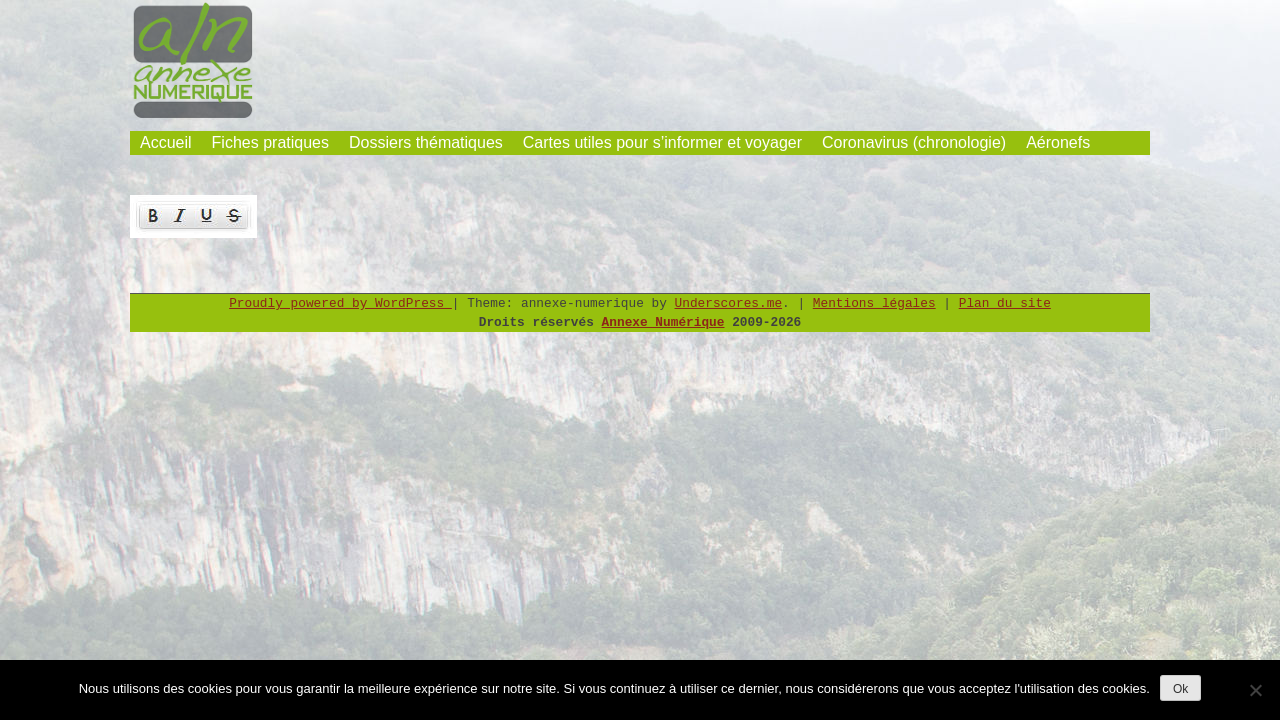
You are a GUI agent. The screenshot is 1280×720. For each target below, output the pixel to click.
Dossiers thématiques (426, 142)
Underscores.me (729, 303)
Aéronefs (1058, 142)
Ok (1180, 689)
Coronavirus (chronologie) (914, 142)
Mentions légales (874, 303)
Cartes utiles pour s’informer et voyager (662, 142)
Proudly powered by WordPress (340, 303)
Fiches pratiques (270, 142)
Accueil (166, 142)
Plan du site (1005, 303)
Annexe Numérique (663, 322)
